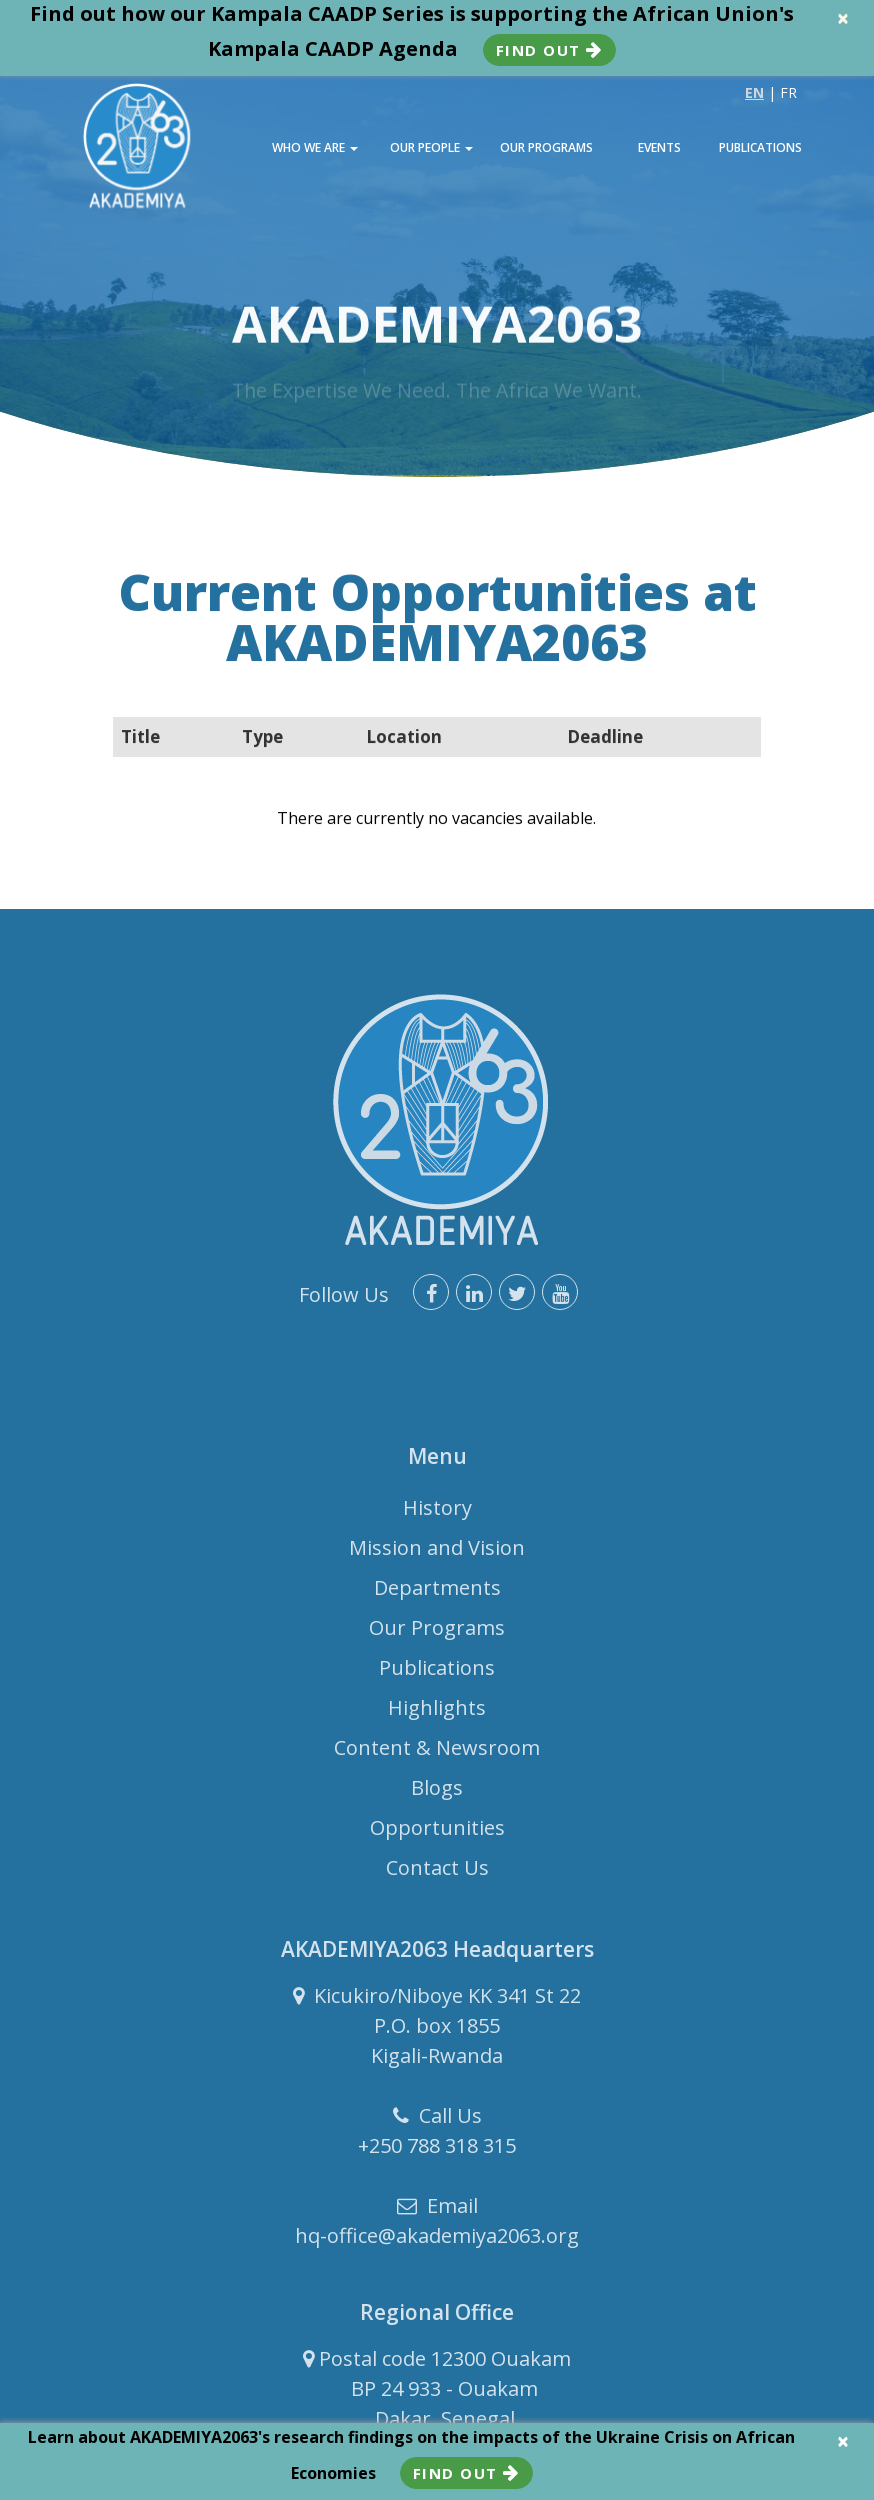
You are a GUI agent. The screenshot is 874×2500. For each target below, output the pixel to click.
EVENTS (659, 147)
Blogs (437, 1794)
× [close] (843, 18)
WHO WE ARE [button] (315, 147)
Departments (437, 1594)
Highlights (437, 1714)
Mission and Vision (437, 1554)
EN (754, 92)
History (437, 1514)
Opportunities (437, 1834)
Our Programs (437, 1634)
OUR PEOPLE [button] (431, 147)
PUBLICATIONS (760, 147)
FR (788, 92)
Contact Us (437, 1874)
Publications (437, 1674)
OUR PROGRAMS (546, 147)
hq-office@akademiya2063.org (437, 2242)
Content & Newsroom (437, 1754)
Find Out (549, 50)
